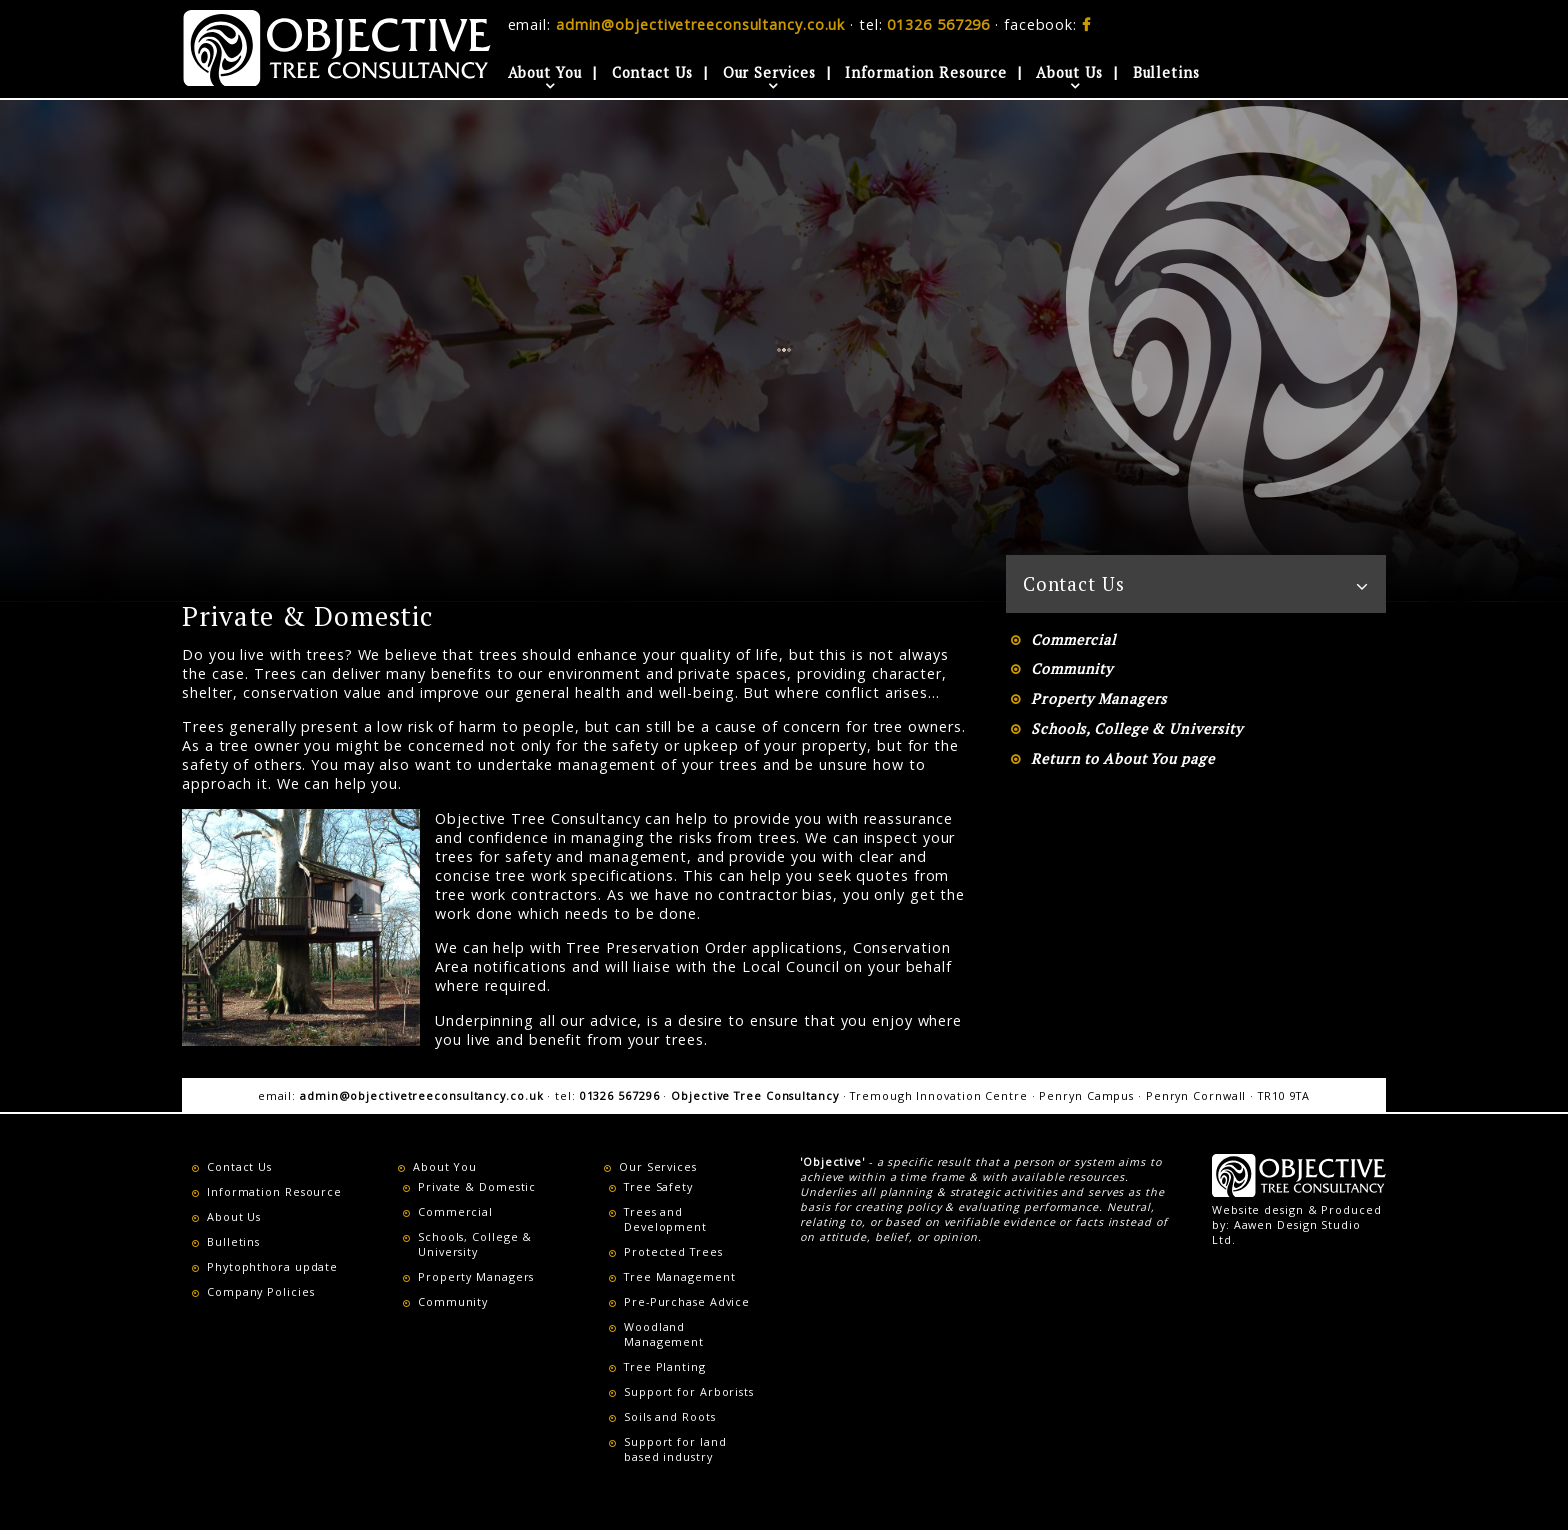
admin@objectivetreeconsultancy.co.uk (700, 24)
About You (545, 72)
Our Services (769, 72)
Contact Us (652, 72)
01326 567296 (938, 24)
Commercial (1073, 639)
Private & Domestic (477, 1186)
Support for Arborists (689, 1391)
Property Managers (1099, 698)
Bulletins (1166, 72)
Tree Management (680, 1276)
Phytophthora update (272, 1266)
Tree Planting (665, 1366)
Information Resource (925, 72)
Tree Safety (658, 1186)
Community (1072, 668)
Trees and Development (665, 1219)
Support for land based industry (675, 1449)
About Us (1069, 72)
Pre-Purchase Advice (687, 1301)
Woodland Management (664, 1334)
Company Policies (260, 1291)
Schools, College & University (1137, 728)
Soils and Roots (670, 1416)
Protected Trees (673, 1251)
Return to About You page (1123, 758)
